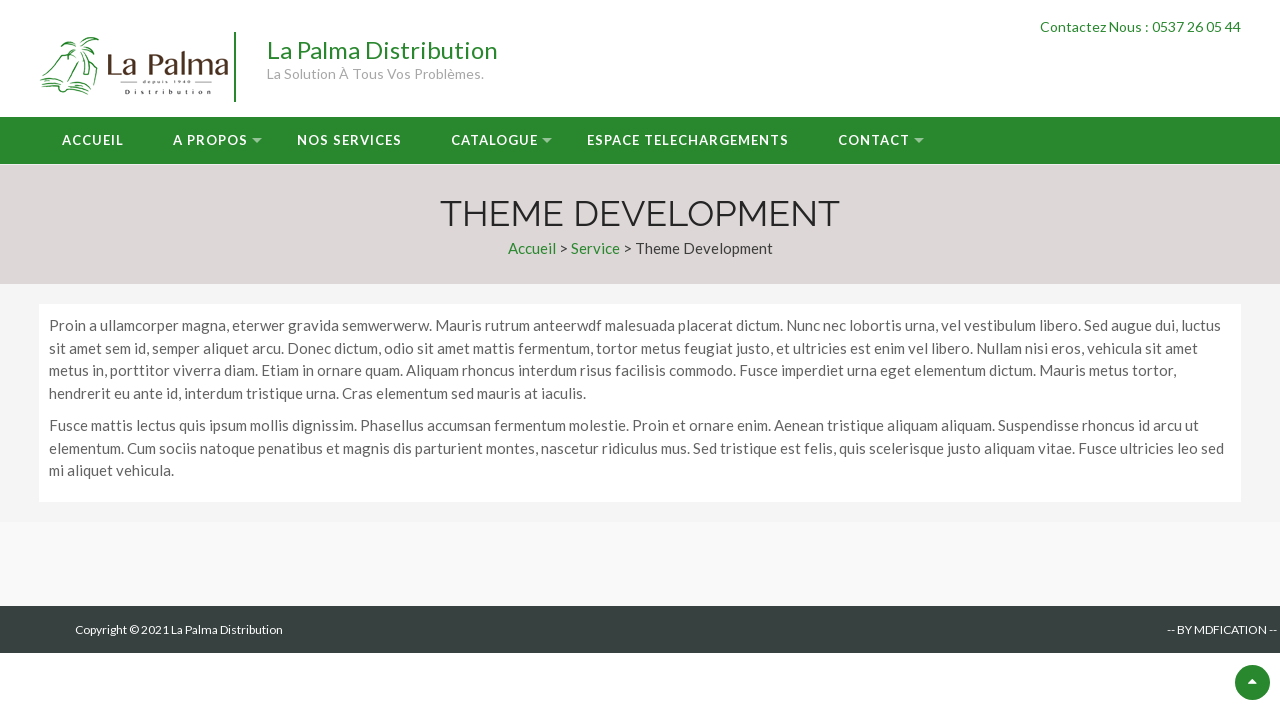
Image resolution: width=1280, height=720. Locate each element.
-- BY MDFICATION (1217, 629)
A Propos (210, 140)
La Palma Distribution (382, 49)
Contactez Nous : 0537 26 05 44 (1140, 26)
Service (595, 248)
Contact (874, 140)
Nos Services (349, 140)
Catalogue (494, 140)
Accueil (93, 140)
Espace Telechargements (688, 140)
